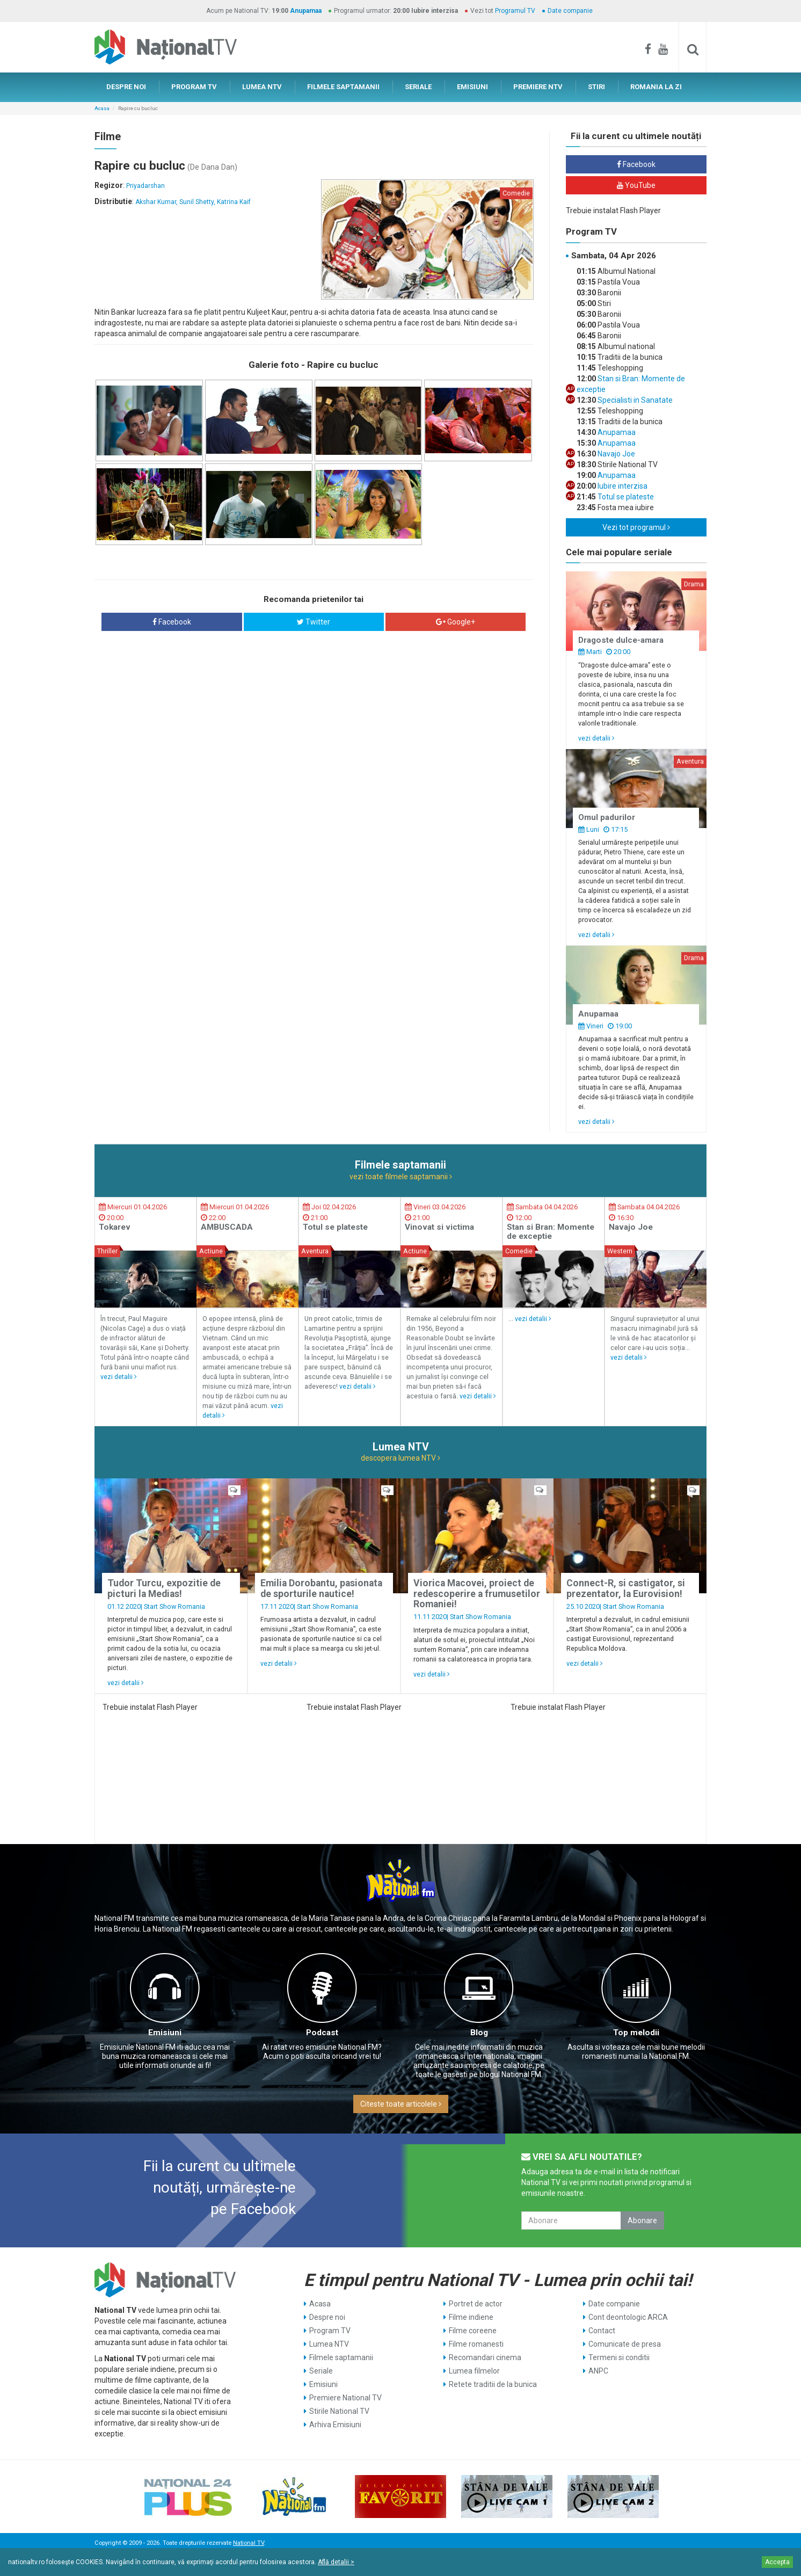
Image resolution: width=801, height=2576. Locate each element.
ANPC (598, 2371)
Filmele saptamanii (341, 2357)
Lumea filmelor (474, 2371)
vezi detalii (596, 738)
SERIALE (418, 87)
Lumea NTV (329, 2344)
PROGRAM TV (194, 87)
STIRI (596, 87)
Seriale (321, 2371)
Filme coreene (473, 2330)
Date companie (570, 10)
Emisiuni (164, 2032)
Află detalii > (336, 2562)
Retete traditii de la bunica (493, 2384)
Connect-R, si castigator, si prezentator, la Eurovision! (625, 1588)
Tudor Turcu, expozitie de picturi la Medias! (164, 1588)
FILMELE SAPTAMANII (343, 87)
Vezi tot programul (636, 527)
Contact (601, 2330)
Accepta (777, 2562)
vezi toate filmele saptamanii (400, 1176)
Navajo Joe (615, 453)
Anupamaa (306, 10)
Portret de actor (476, 2303)
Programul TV (515, 10)
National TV (248, 2542)
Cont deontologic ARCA (628, 2317)
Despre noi (327, 2317)
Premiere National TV (345, 2397)
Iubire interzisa (621, 486)
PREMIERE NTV (538, 87)
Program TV (330, 2330)
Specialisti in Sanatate (634, 400)
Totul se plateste (625, 496)
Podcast (322, 2032)
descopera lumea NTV (400, 1458)
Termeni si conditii (619, 2357)
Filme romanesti (476, 2344)
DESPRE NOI (126, 87)
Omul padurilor (606, 817)
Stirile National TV (339, 2411)
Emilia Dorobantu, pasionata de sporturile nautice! (321, 1588)
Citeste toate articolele (400, 2104)
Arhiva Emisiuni (335, 2424)
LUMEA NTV (262, 87)
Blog (479, 2032)
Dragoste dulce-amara (621, 640)
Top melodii (636, 2032)
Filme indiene (471, 2317)
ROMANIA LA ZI (656, 87)
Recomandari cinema (485, 2357)
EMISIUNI (472, 87)
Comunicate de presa (624, 2344)
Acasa (102, 108)
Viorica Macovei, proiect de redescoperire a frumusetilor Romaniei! (476, 1593)
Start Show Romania (174, 1606)
